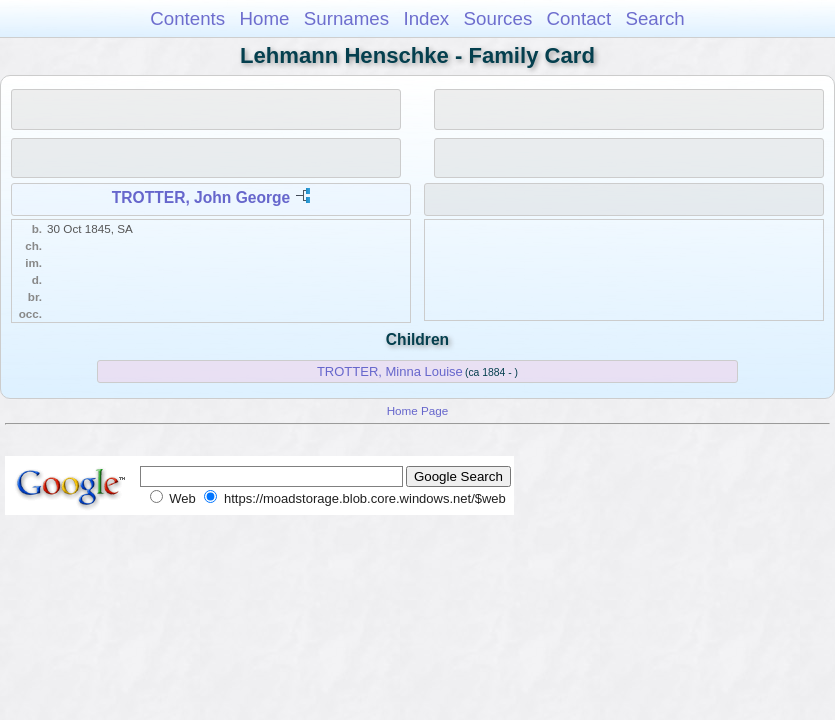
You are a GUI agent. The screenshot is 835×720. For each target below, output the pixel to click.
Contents (187, 18)
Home (264, 18)
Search (654, 18)
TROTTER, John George (201, 197)
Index (426, 18)
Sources (498, 18)
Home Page (418, 410)
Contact (579, 18)
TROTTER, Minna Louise (390, 371)
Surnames (346, 18)
